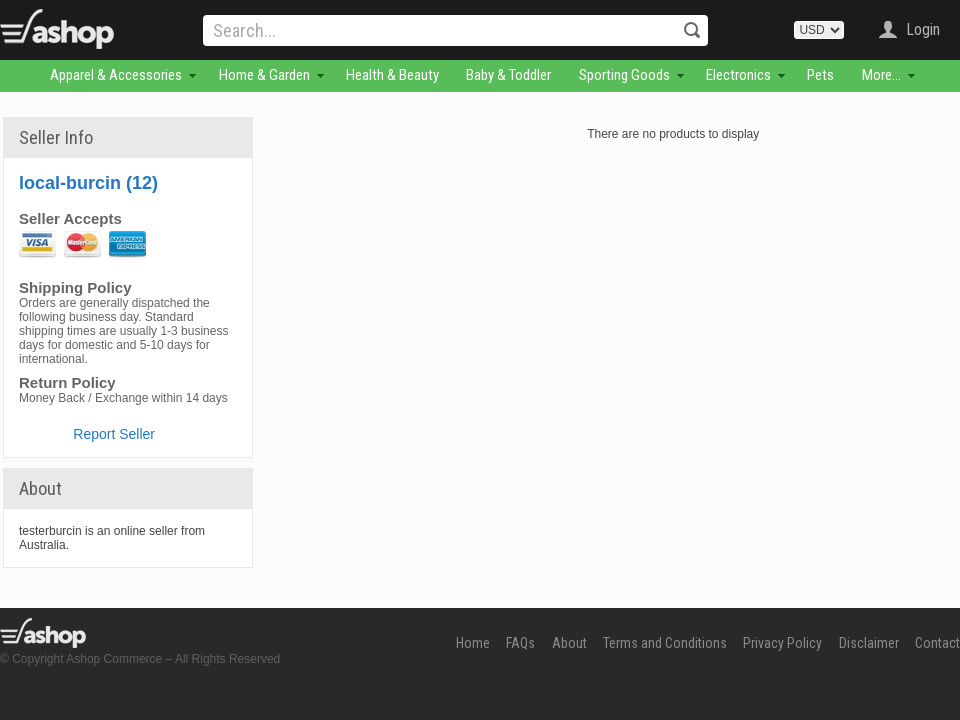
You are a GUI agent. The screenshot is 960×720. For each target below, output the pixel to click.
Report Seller (114, 434)
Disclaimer (869, 643)
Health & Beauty (392, 75)
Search (692, 30)
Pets (820, 75)
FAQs (520, 643)
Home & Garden (264, 75)
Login (923, 29)
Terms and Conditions (665, 643)
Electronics (738, 75)
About (569, 643)
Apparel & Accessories (116, 75)
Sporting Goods (624, 75)
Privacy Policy (782, 643)
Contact (937, 643)
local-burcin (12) (88, 183)
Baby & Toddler (508, 75)
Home (473, 643)
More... (881, 75)
